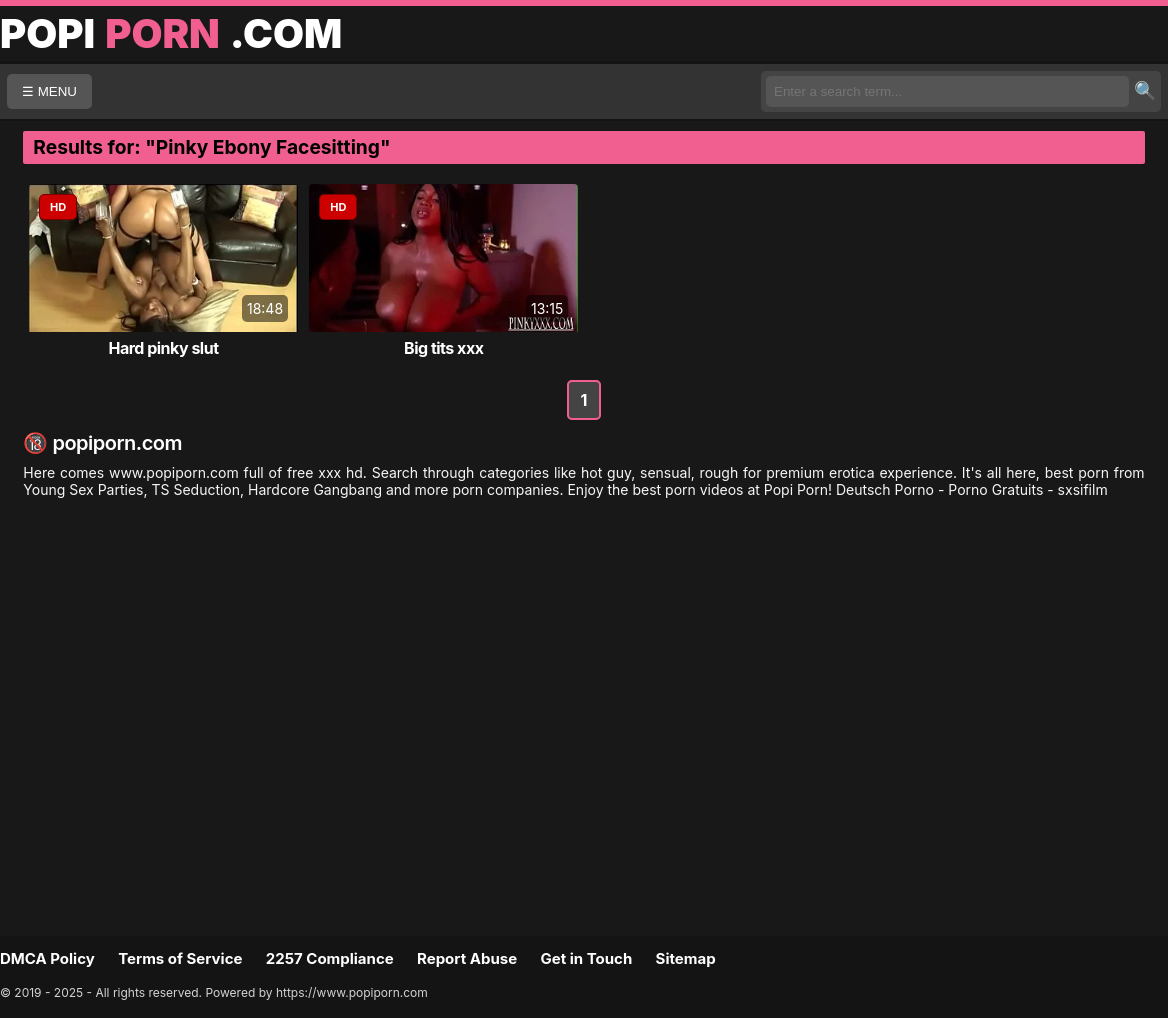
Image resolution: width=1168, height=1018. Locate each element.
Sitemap (686, 958)
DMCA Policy (47, 958)
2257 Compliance (330, 958)
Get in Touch (586, 958)
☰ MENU (49, 91)
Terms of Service (180, 958)
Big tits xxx (443, 348)
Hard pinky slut (163, 348)
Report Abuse (467, 958)
